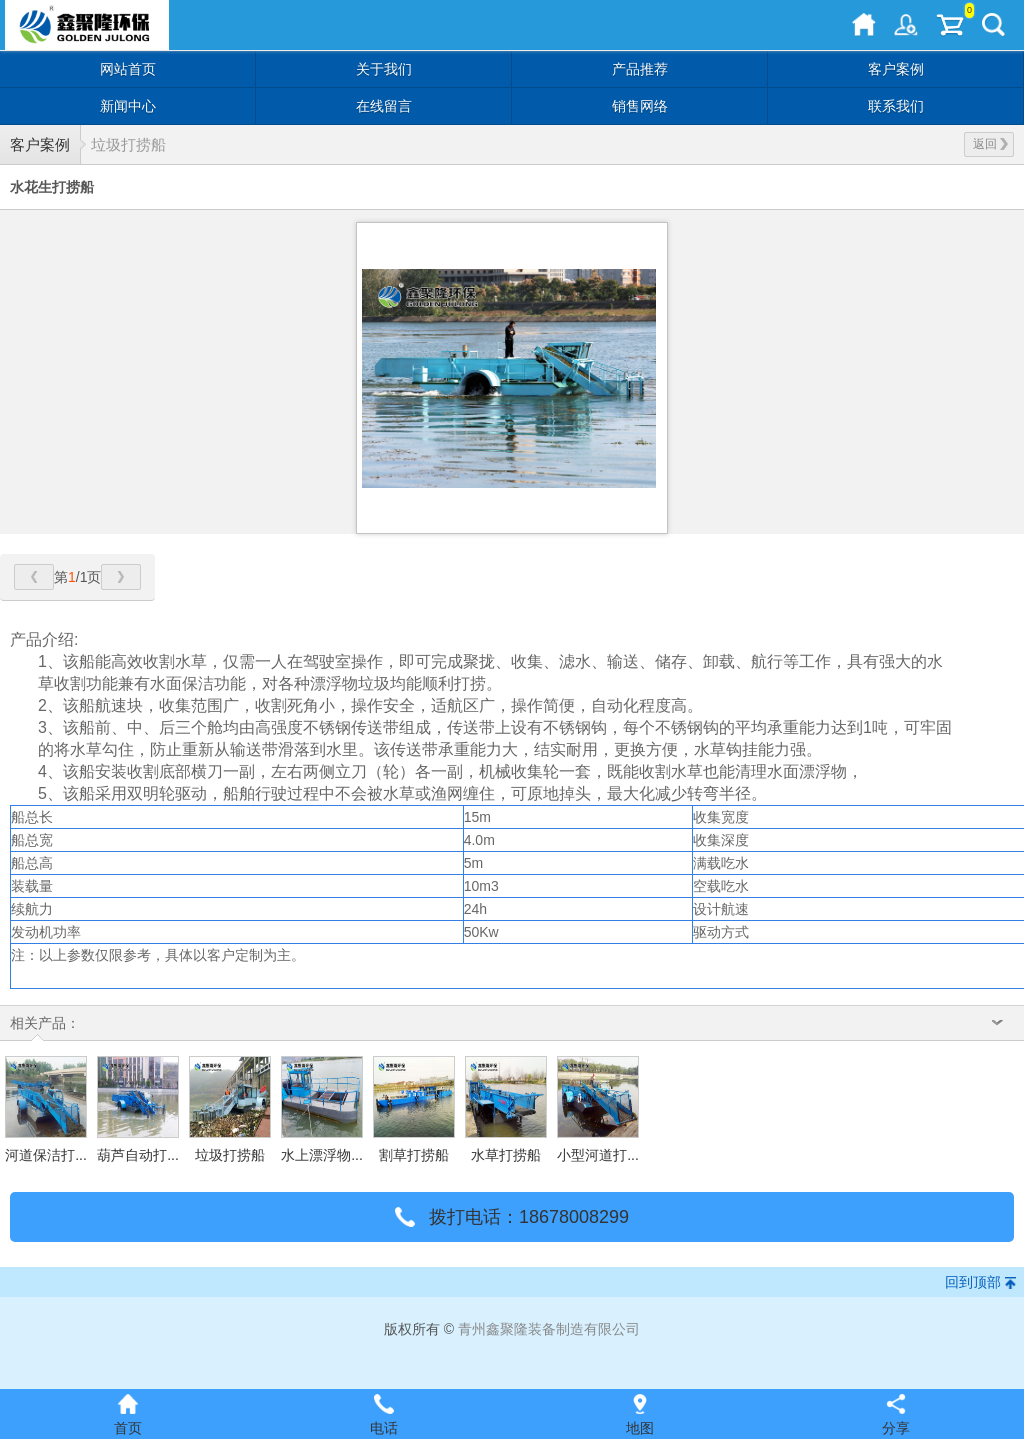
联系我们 (896, 106)
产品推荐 (640, 69)
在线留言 (384, 106)
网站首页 (128, 69)
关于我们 (384, 69)
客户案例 (896, 69)
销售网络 (640, 106)
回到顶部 (973, 1282)
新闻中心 (128, 106)
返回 (990, 144)
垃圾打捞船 (128, 144)
